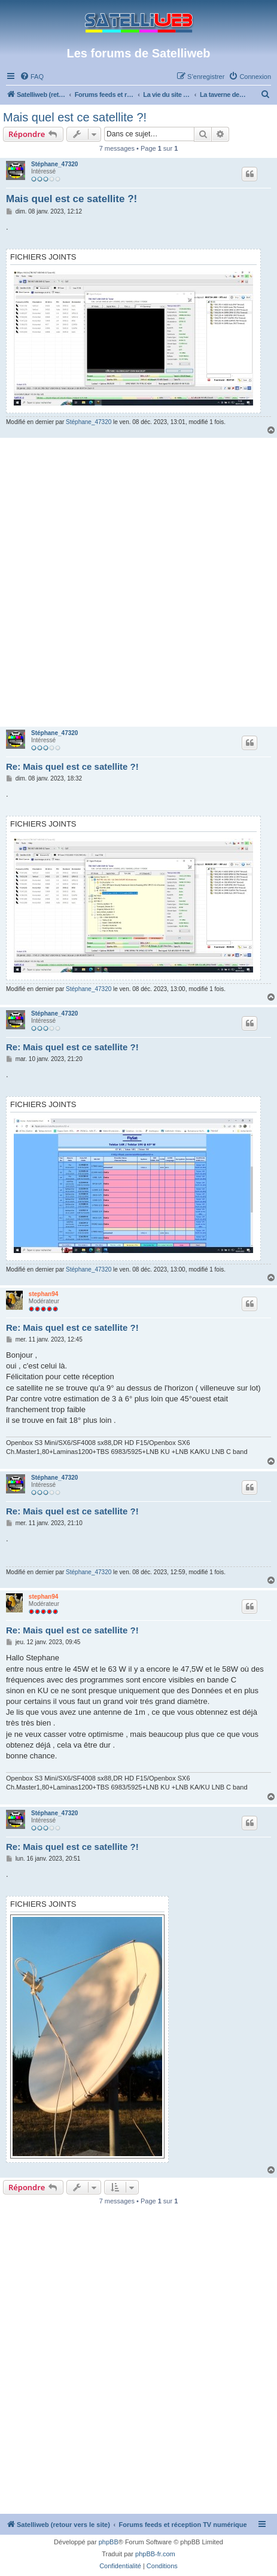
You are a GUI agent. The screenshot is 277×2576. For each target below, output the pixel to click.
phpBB (108, 2541)
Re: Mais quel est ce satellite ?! (72, 766)
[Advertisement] (138, 582)
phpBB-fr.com (155, 2553)
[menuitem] (32, 76)
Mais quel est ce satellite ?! (75, 117)
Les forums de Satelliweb (138, 53)
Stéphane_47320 (54, 164)
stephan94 (43, 1294)
